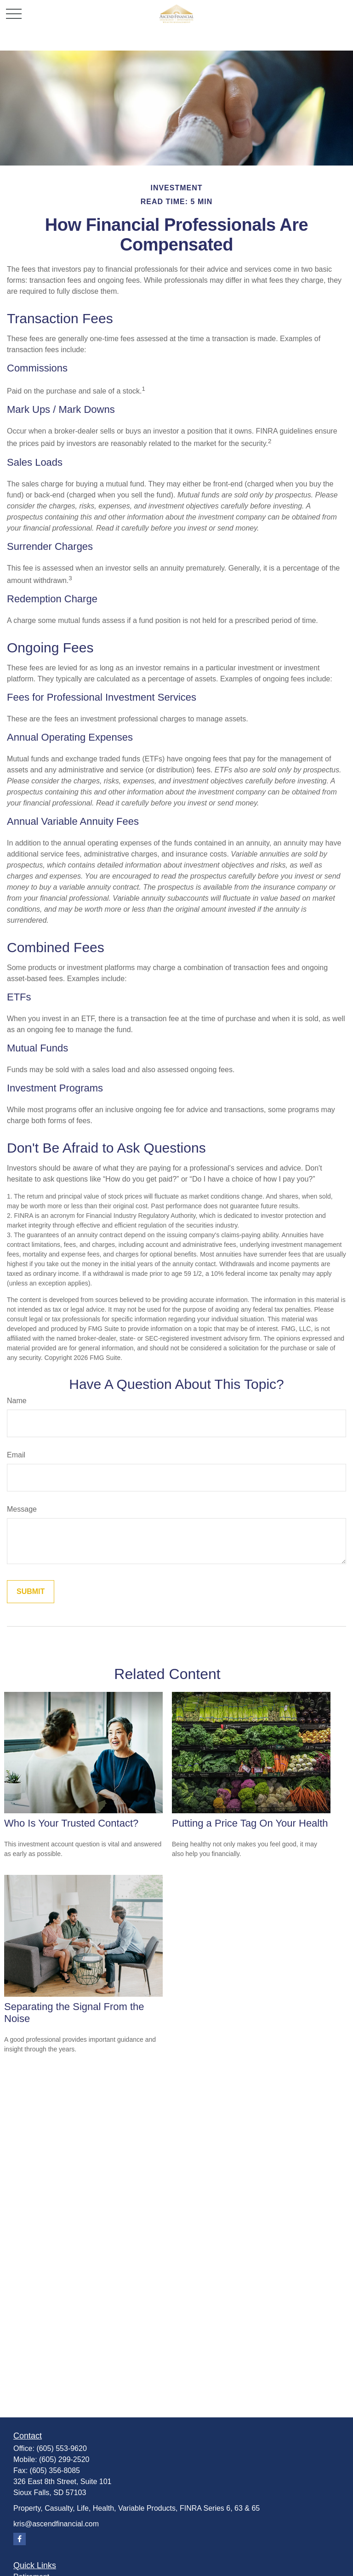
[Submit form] (30, 1591)
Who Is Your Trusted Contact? (71, 1823)
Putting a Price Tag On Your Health (250, 1823)
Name (17, 1401)
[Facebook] (19, 2539)
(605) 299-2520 (64, 2459)
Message (22, 1509)
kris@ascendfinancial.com (56, 2524)
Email (16, 1455)
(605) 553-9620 (61, 2448)
